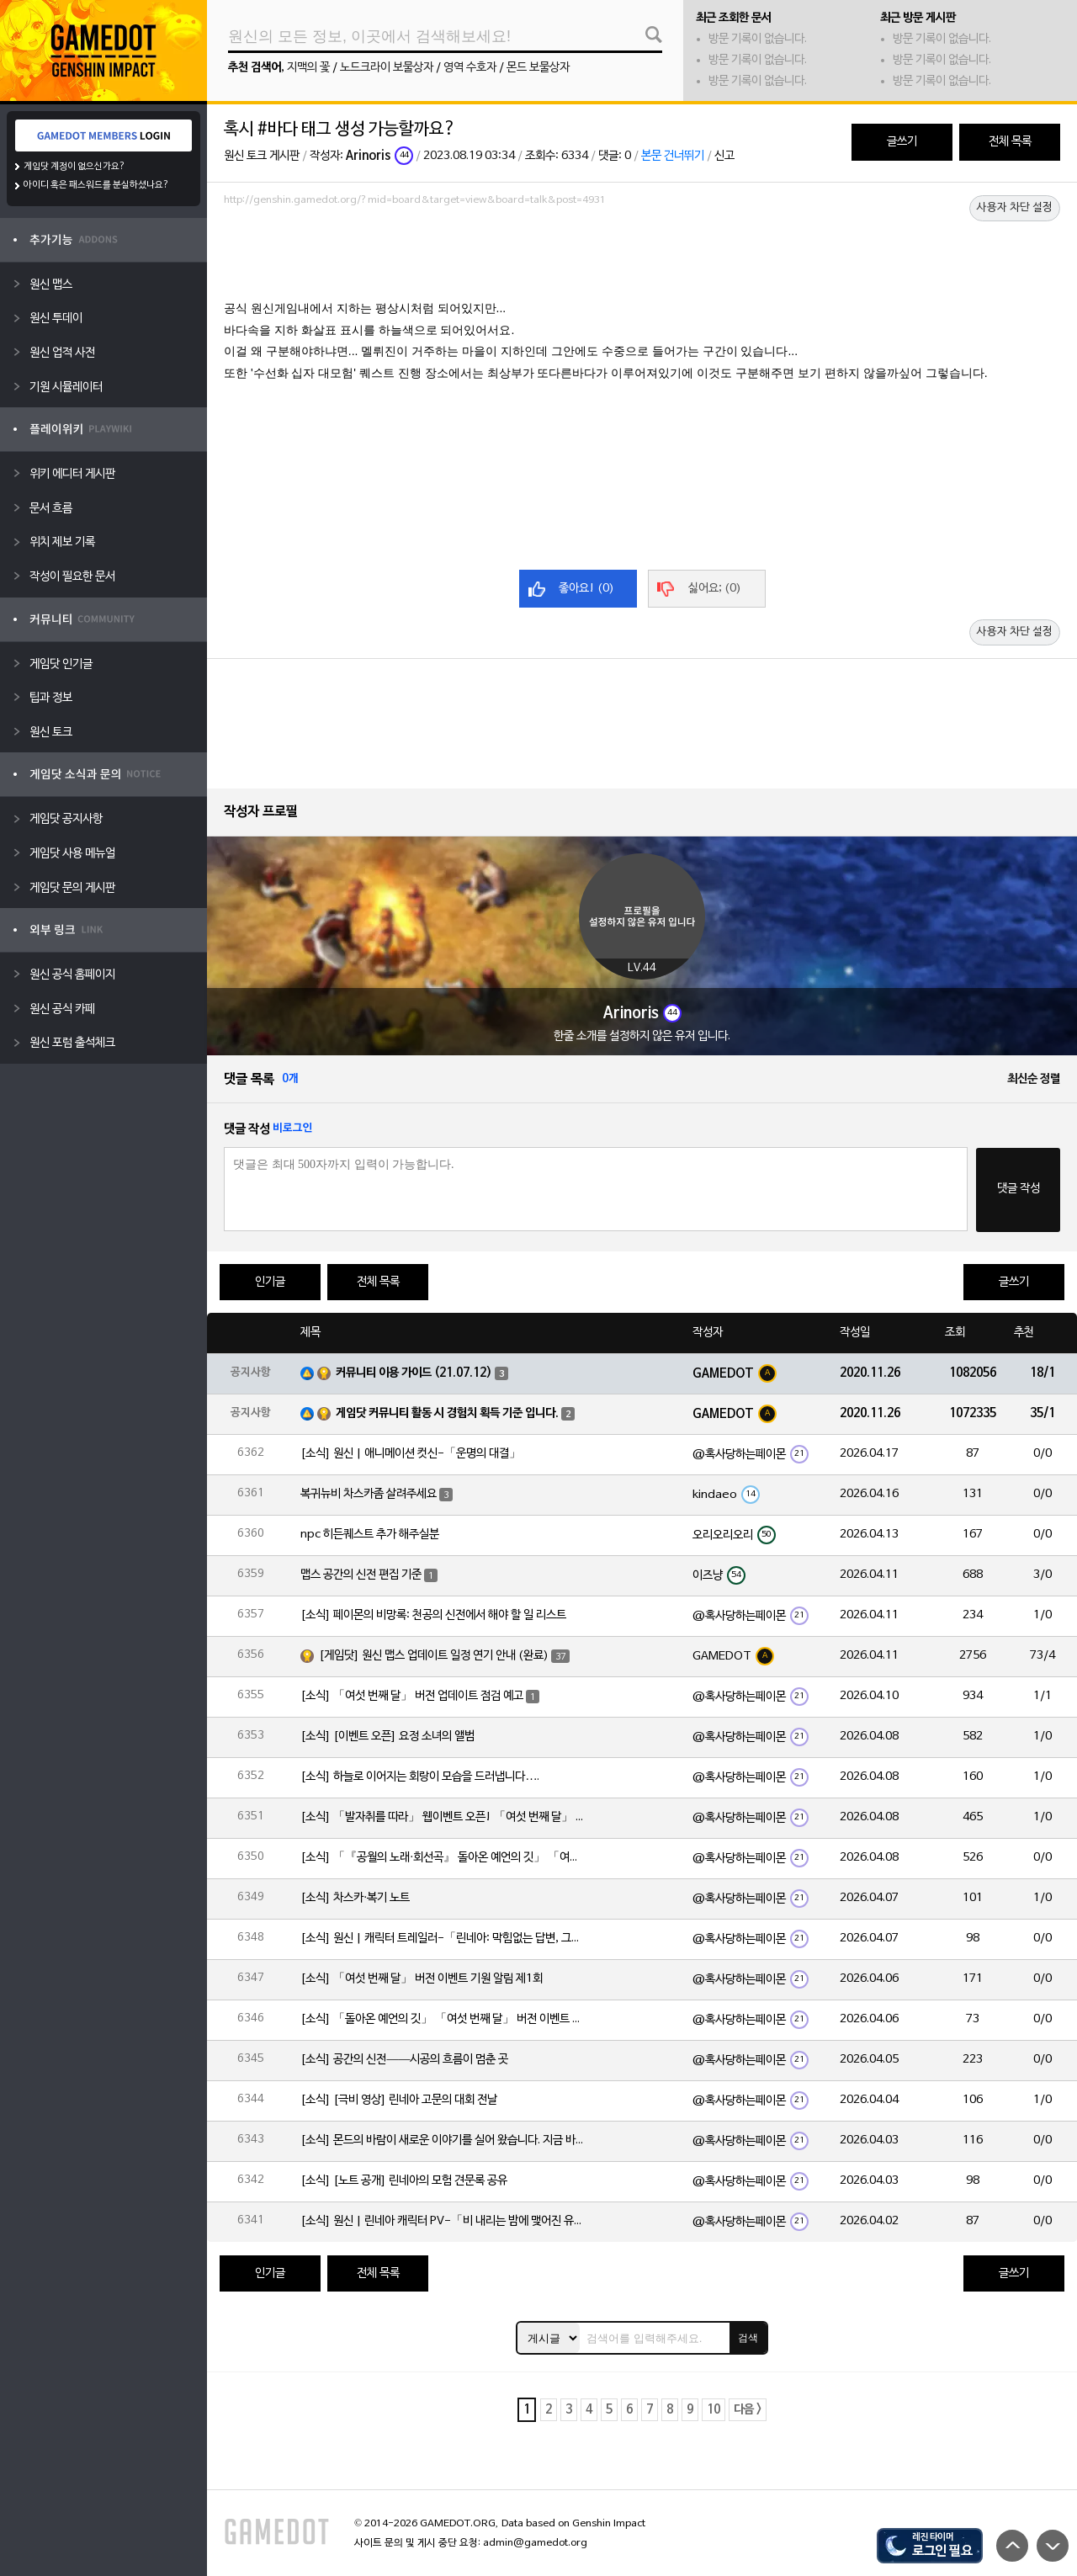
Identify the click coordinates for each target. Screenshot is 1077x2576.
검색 (748, 2338)
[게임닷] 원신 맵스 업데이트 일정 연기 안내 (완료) (434, 1655)
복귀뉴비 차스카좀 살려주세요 (368, 1494)
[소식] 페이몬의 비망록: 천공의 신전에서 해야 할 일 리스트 (433, 1615)
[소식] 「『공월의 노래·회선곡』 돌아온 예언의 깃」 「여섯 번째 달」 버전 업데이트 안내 (443, 1857)
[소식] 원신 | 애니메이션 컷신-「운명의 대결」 (410, 1453)
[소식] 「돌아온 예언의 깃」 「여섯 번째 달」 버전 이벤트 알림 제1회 (443, 2019)
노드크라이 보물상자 (386, 67)
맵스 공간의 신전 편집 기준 (361, 1575)
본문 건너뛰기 (672, 156)
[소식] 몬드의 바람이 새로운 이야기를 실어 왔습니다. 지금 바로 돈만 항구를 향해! (443, 2140)
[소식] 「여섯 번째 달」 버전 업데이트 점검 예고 (411, 1696)
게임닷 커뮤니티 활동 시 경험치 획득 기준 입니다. (447, 1413)
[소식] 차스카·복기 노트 (355, 1898)
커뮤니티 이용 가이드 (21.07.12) (414, 1373)
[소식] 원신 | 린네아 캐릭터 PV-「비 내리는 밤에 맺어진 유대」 (443, 2221)
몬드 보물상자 (538, 67)
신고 (724, 156)
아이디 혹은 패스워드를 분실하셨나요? (96, 185)
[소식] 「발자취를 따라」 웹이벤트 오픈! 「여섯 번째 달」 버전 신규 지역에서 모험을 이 (443, 1817)
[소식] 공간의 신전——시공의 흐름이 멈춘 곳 (404, 2059)
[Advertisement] (642, 258)
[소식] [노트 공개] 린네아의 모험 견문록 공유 (403, 2181)
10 (713, 2409)
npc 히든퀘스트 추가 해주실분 (369, 1534)
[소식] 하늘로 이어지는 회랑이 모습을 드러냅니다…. (419, 1777)
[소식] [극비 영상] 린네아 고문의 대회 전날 (398, 2100)
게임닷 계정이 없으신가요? (74, 167)
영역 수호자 (469, 67)
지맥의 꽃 (308, 67)
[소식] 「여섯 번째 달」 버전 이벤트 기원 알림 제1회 (421, 1979)
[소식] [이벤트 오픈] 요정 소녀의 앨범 (387, 1736)
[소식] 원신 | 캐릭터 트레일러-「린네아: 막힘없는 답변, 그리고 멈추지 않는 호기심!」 (443, 1938)
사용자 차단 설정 (1015, 208)
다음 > (747, 2409)
